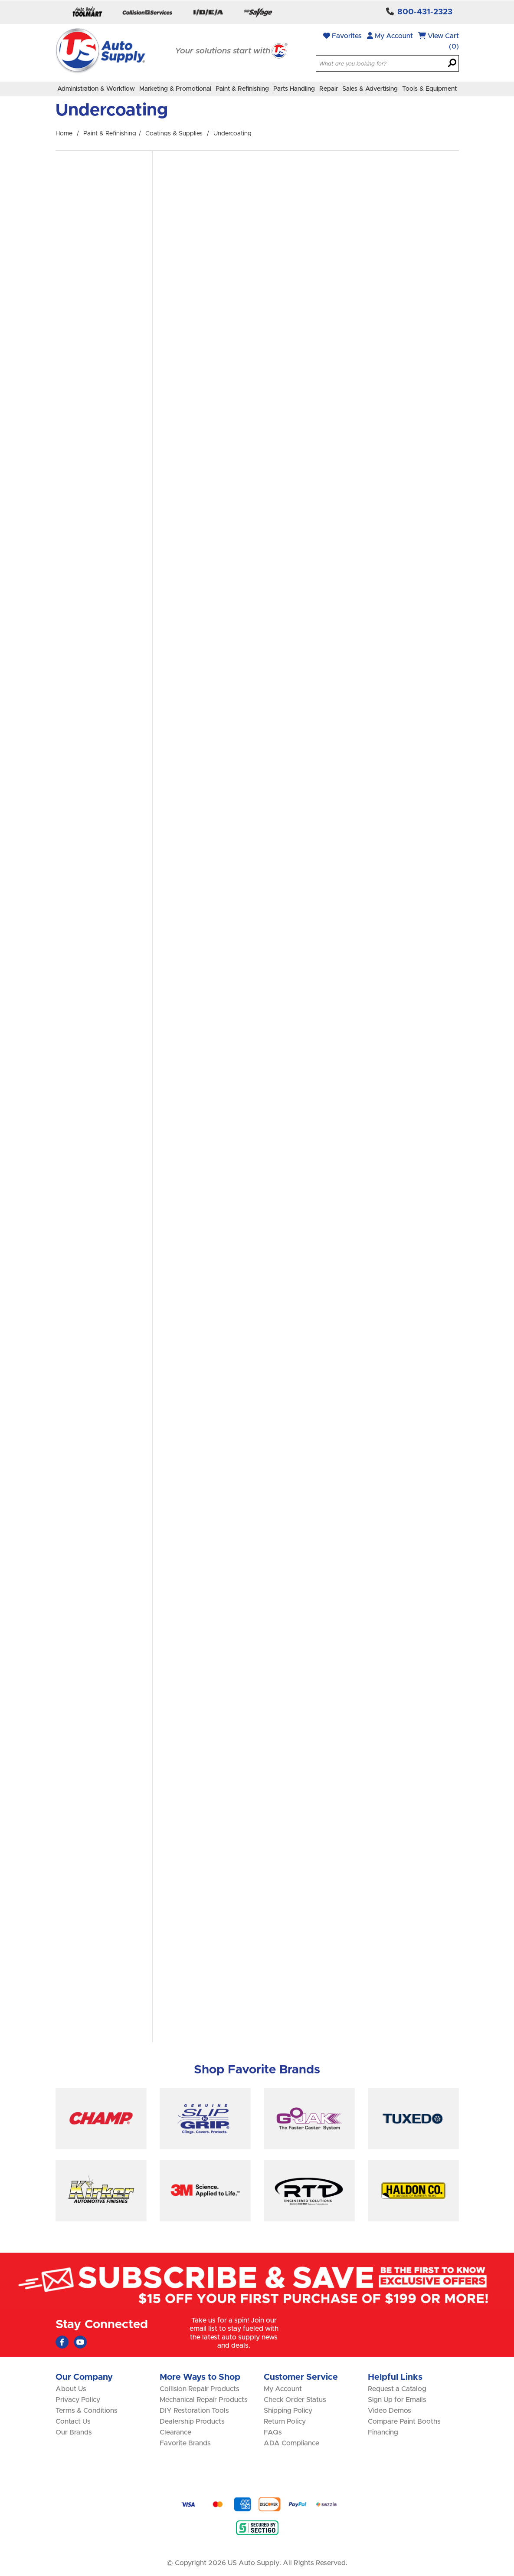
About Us (71, 2388)
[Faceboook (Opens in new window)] (62, 2342)
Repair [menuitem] (328, 89)
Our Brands (74, 2432)
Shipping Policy (288, 2410)
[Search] (452, 63)
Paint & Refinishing (109, 134)
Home (64, 134)
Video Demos (389, 2410)
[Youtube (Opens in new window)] (80, 2342)
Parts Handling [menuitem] (294, 89)
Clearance (175, 2432)
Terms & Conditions (87, 2410)
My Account (390, 35)
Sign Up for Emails (397, 2399)
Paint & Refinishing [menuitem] (242, 89)
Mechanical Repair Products (204, 2399)
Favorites (342, 35)
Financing (383, 2432)
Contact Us (73, 2421)
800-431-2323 (424, 12)
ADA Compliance (291, 2443)
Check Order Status (295, 2399)
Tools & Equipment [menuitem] (429, 89)
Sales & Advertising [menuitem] (370, 89)
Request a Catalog (397, 2388)
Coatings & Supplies (174, 134)
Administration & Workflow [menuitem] (96, 89)
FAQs (273, 2432)
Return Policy (285, 2421)
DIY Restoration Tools (194, 2410)
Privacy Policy (78, 2399)
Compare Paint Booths (404, 2421)
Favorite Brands (185, 2443)
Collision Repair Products (199, 2388)
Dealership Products (192, 2421)
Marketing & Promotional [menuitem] (175, 89)
